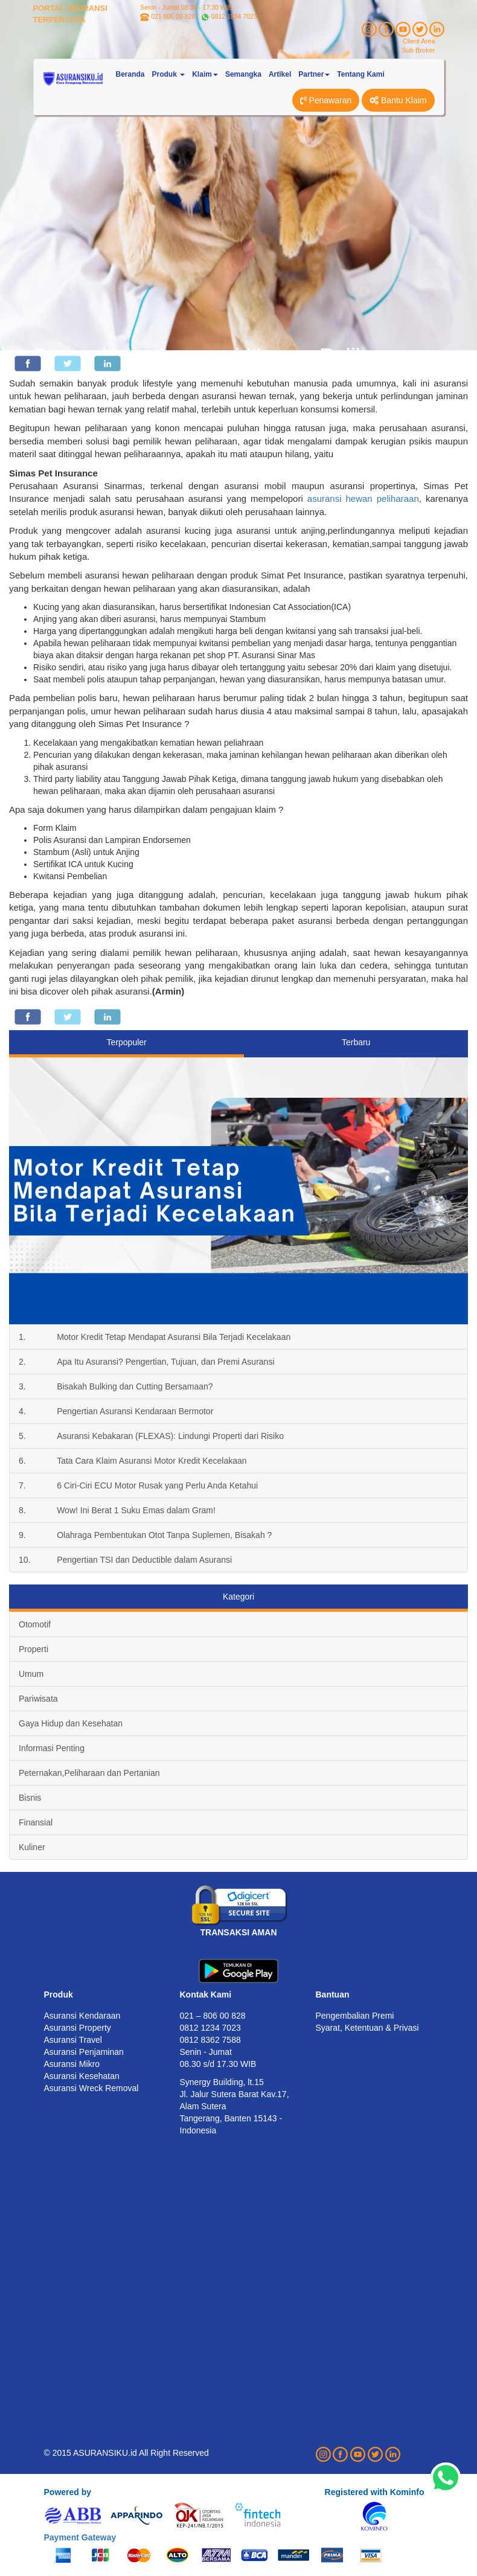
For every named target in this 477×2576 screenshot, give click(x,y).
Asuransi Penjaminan (84, 2052)
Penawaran (326, 100)
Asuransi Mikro (72, 2064)
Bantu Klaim (398, 100)
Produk (58, 1994)
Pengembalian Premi (355, 2015)
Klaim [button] (205, 74)
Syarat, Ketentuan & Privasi (367, 2028)
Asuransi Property (77, 2028)
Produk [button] (168, 74)
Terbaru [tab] (356, 1042)
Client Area (419, 41)
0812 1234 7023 (234, 16)
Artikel (280, 74)
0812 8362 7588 (210, 2040)
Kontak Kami (206, 1994)
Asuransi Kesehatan (82, 2076)
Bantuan (333, 1994)
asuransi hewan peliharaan (363, 498)
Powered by (68, 2492)
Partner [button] (314, 74)
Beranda (130, 74)
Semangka (243, 74)
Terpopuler (127, 1042)
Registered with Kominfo (374, 2492)
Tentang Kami (360, 74)
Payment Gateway (80, 2537)
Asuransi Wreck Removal (91, 2088)
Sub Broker (418, 50)
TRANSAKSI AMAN (238, 1932)
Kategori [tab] (238, 1596)
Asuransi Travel (73, 2040)
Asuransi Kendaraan (82, 2015)
